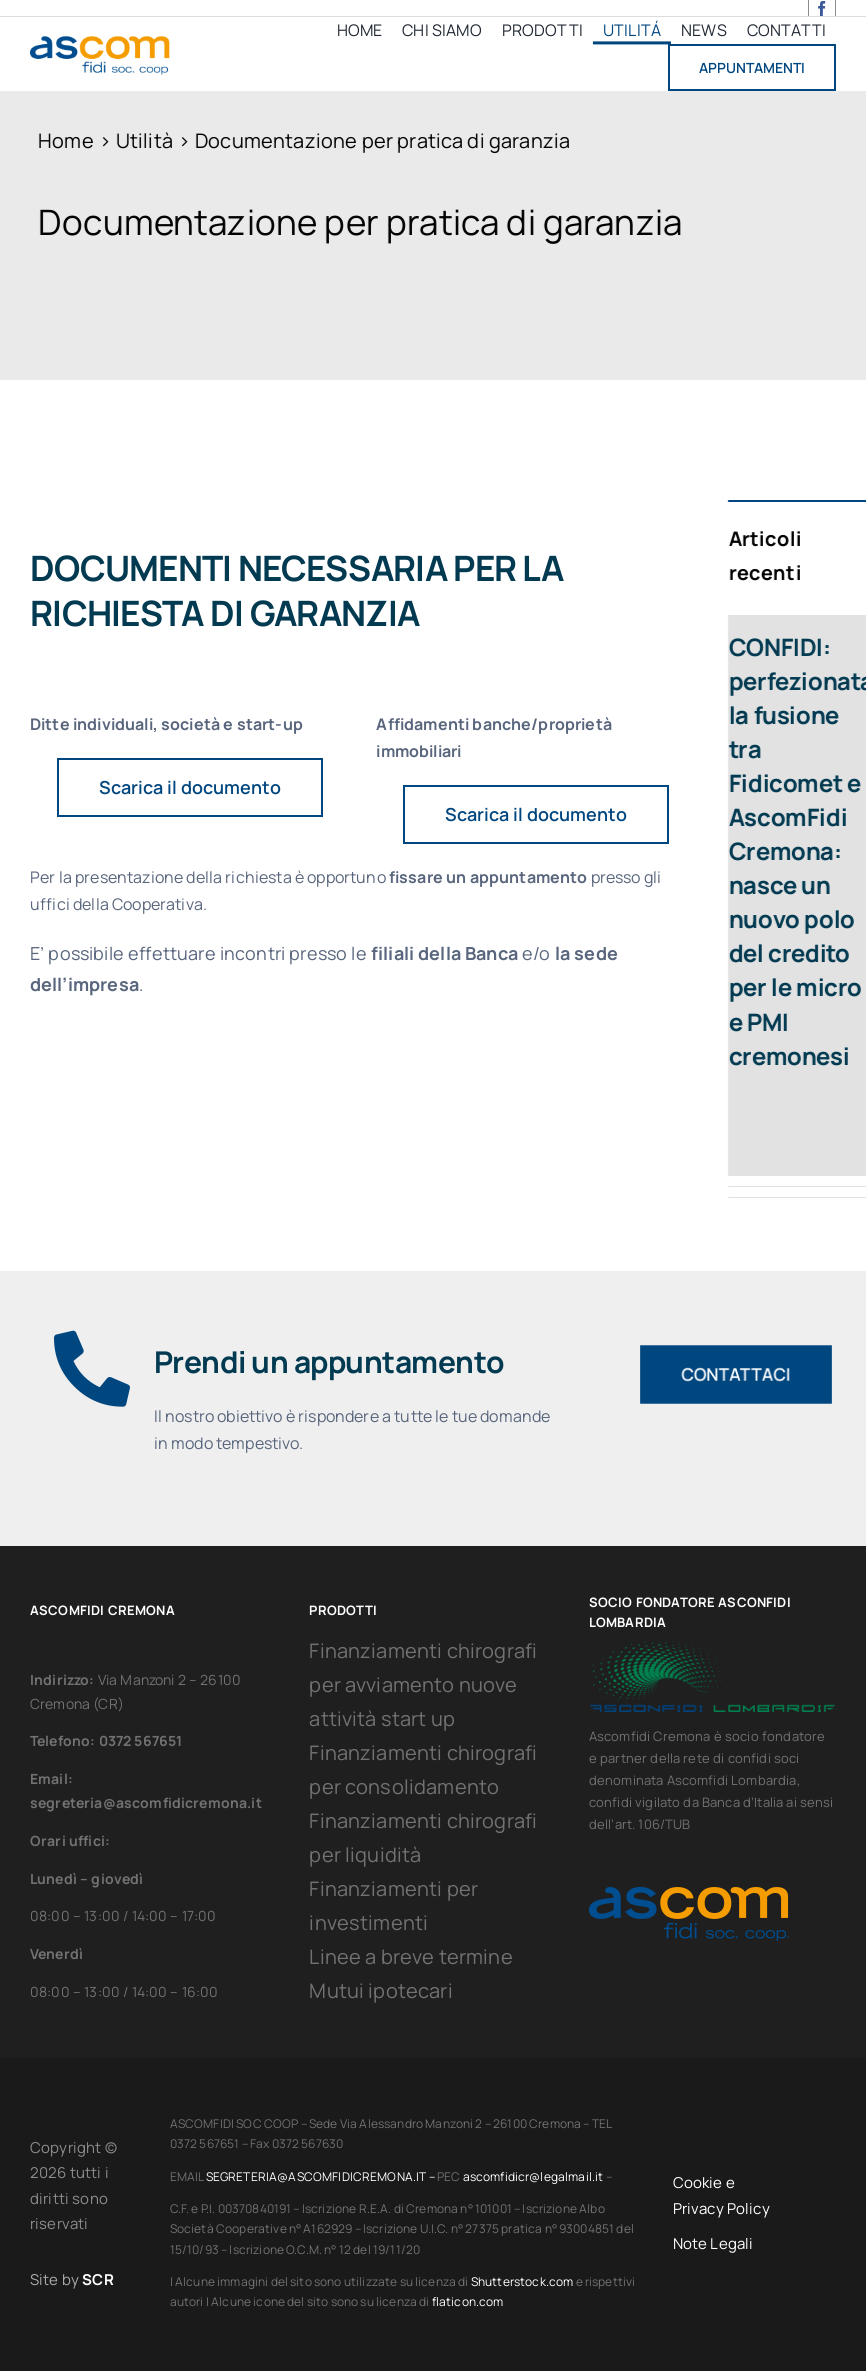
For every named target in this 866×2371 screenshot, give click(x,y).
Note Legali (713, 2243)
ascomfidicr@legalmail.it (533, 2176)
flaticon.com (468, 2301)
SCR (97, 2279)
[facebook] (821, 8)
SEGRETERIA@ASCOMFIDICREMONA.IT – (321, 2176)
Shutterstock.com (522, 2281)
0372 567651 (141, 1740)
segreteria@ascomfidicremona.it (146, 1802)
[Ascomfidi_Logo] (100, 39)
